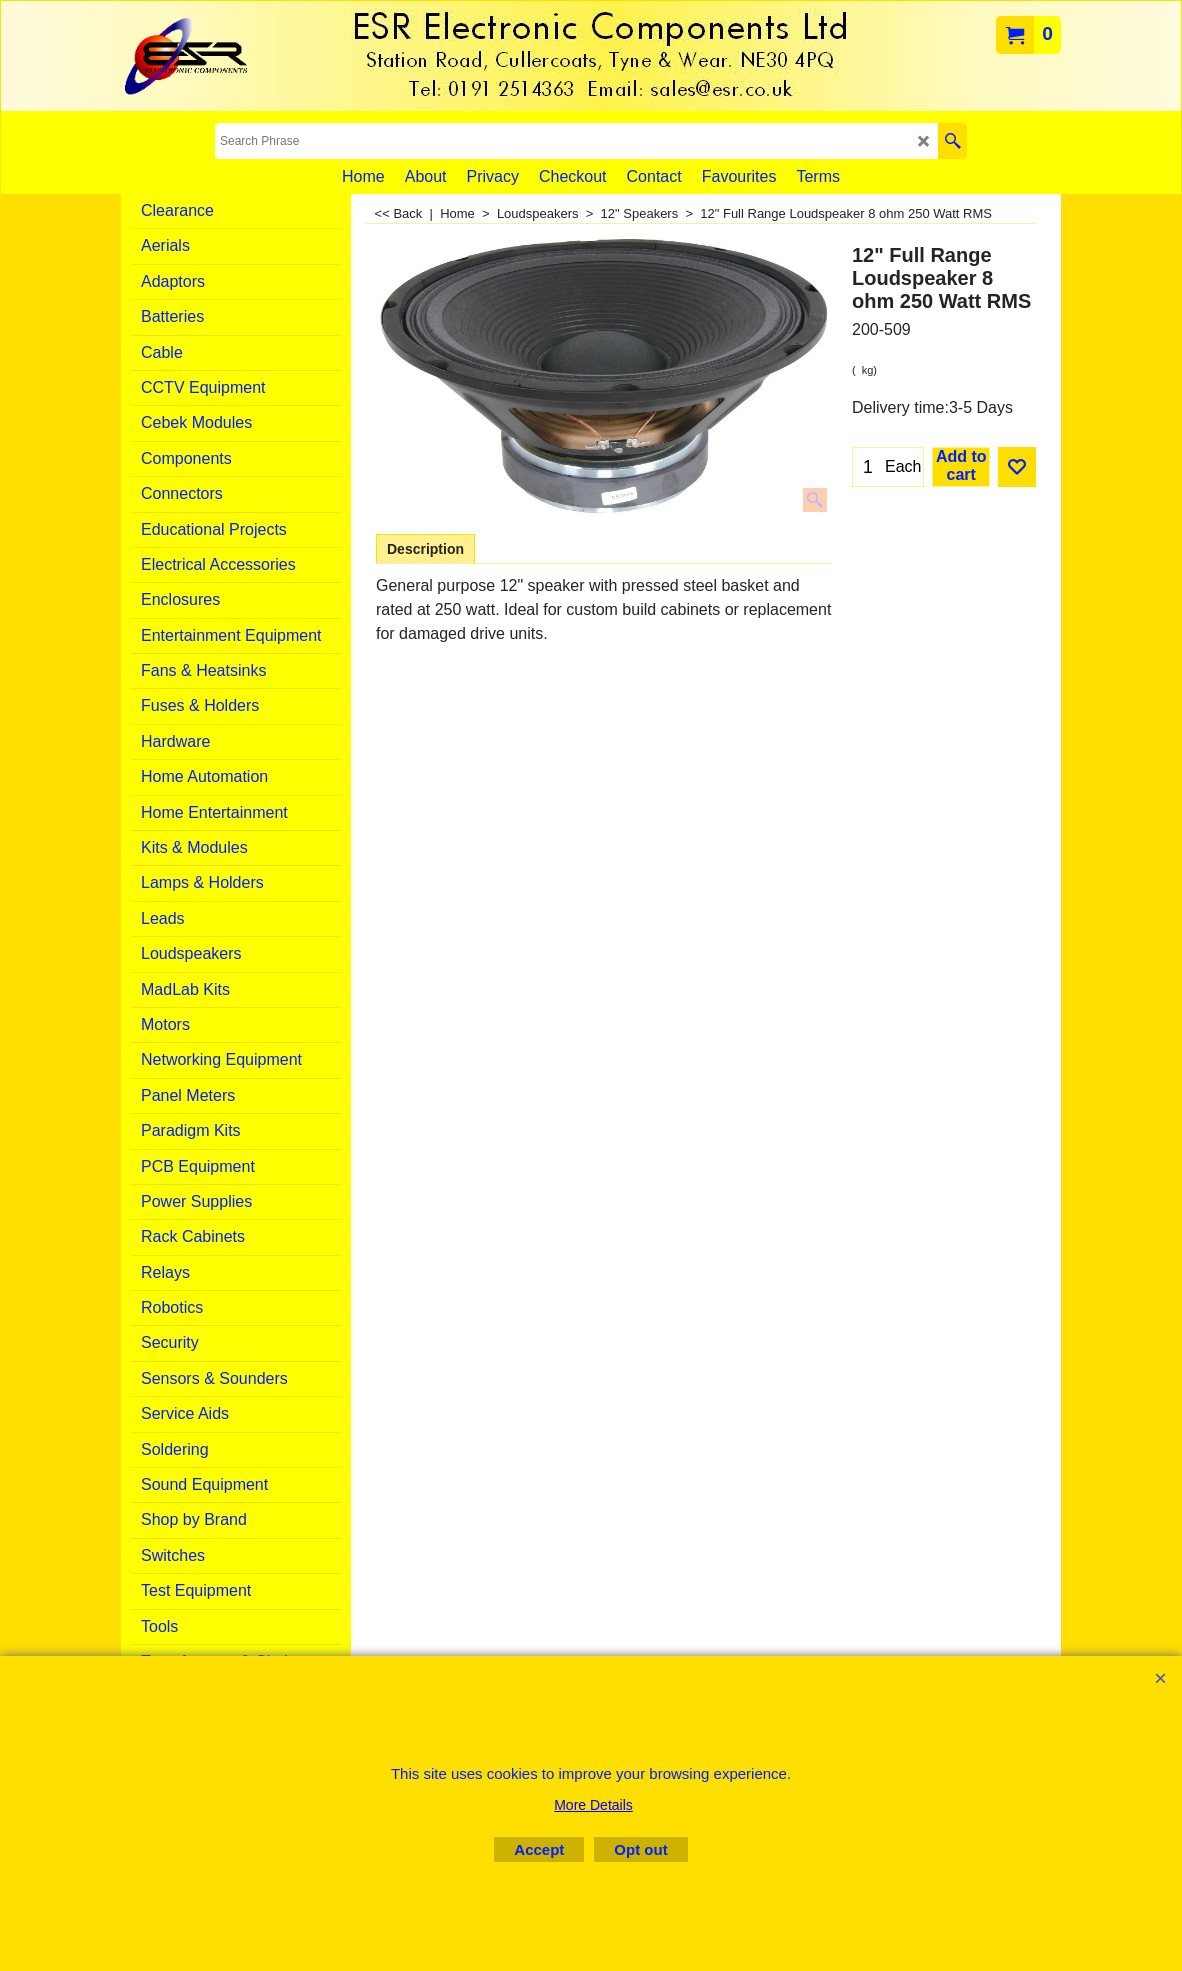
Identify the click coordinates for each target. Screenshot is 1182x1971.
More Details (593, 1805)
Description (425, 549)
